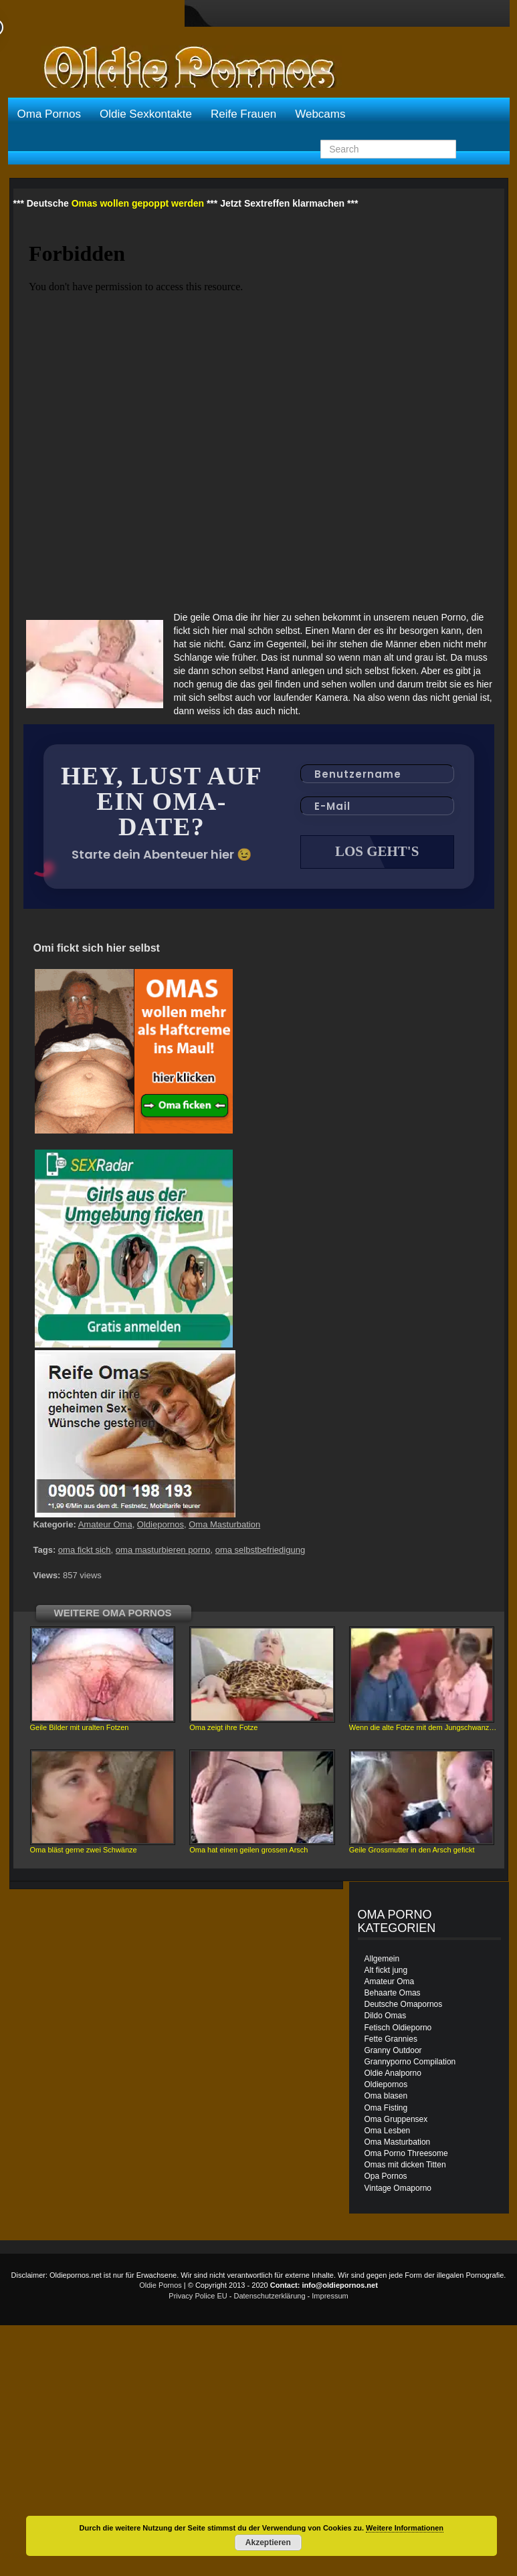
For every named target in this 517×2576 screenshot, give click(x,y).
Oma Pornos (49, 114)
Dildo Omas (386, 2017)
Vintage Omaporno (398, 2189)
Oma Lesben (388, 2132)
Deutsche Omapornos (404, 2005)
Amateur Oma (105, 1526)
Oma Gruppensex (396, 2120)
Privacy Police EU (198, 2297)
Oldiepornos (160, 1526)
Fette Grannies (391, 2040)
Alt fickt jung (386, 1971)
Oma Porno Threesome (406, 2154)
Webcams (320, 114)
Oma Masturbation (224, 1526)
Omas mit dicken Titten (405, 2166)
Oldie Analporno (393, 2074)
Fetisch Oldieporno (398, 2029)
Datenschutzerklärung (270, 2297)
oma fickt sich (84, 1551)
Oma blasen (386, 2097)
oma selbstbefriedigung (260, 1551)
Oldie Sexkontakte (146, 114)
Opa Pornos (386, 2177)
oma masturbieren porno (163, 1551)
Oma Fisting (386, 2109)
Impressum (330, 2297)
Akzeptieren (268, 2542)
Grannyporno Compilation (410, 2063)
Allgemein (382, 1960)
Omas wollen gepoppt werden (138, 203)
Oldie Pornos (160, 2286)
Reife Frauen (243, 114)
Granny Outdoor (393, 2051)
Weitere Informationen (404, 2528)
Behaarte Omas (393, 1994)
